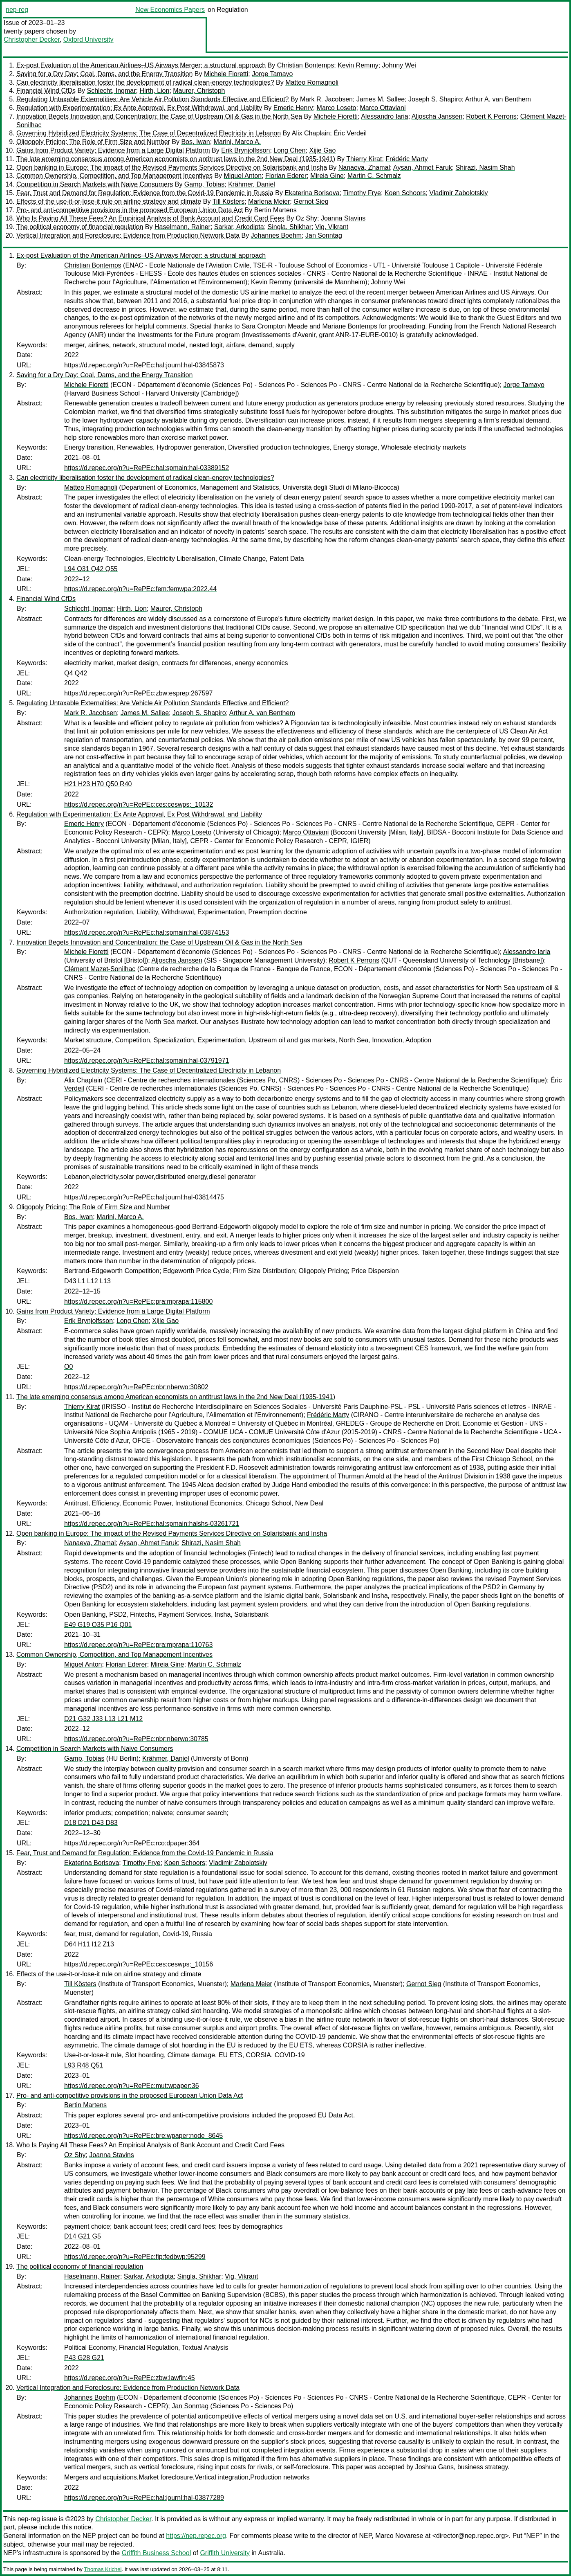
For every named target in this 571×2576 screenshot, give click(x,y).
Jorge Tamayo (272, 73)
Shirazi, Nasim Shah (485, 167)
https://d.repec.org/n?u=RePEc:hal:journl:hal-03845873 (144, 365)
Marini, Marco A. (237, 141)
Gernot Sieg (310, 201)
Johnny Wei (399, 65)
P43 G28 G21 (84, 2357)
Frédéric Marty (406, 158)
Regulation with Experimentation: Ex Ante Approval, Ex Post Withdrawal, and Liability (139, 107)
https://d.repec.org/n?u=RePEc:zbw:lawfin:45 (129, 2377)
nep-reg (17, 9)
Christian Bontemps (305, 65)
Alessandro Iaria (384, 116)
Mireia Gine (327, 175)
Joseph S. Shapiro (435, 99)
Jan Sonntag (323, 235)
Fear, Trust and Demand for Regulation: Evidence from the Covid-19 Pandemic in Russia (144, 192)
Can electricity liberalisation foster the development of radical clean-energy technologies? (145, 82)
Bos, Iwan (195, 141)
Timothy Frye (362, 192)
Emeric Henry (293, 107)
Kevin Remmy (358, 65)
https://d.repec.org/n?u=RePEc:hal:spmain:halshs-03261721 (151, 1523)
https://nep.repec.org (196, 2535)
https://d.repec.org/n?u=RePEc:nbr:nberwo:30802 (136, 1387)
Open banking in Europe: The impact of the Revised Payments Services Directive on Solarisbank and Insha (171, 167)
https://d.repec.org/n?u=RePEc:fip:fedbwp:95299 (135, 2256)
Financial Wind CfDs (46, 90)
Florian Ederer (286, 175)
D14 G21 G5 (82, 2236)
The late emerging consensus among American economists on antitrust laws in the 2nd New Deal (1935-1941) (175, 158)
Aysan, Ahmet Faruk (422, 167)
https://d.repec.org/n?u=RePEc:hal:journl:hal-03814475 (144, 1197)
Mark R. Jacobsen (326, 99)
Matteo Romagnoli (311, 82)
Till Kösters (229, 201)
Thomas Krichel (102, 2569)
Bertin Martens (275, 210)
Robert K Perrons (491, 116)
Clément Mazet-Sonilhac (99, 968)
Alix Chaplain (311, 133)
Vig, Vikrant (331, 226)
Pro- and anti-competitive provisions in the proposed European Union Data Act (129, 210)
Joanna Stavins (343, 218)
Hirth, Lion (154, 90)
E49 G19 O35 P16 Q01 (98, 1624)
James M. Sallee (380, 99)
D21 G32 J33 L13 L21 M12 (103, 1718)
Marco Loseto (336, 107)
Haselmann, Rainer (182, 226)
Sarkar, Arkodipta (239, 226)
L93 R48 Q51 (83, 2065)
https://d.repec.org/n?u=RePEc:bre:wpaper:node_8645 (143, 2135)
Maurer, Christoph (199, 90)
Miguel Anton (243, 175)
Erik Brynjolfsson (245, 150)
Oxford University (88, 39)
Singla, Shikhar (290, 226)
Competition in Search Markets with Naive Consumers (94, 184)
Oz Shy (306, 218)
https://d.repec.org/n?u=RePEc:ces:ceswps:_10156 (138, 1964)
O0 (68, 1366)
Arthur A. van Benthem (498, 99)
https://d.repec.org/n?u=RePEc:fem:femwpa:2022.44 (140, 588)
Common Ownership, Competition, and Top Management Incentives (114, 175)
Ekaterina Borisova (311, 192)
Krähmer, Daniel (251, 184)
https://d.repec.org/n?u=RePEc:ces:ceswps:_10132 (138, 804)
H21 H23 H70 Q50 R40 (98, 784)
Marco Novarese (399, 2535)
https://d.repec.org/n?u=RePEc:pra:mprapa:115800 (138, 1301)
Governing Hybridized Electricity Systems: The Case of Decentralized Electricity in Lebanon (148, 133)
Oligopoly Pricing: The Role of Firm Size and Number (93, 141)
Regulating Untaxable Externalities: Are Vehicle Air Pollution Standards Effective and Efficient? (152, 99)
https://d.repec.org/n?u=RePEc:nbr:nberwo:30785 (136, 1738)
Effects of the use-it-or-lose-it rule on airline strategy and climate (108, 201)
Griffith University (225, 2552)
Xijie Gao (322, 150)
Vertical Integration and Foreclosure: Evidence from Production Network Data (128, 235)
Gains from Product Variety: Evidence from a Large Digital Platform (113, 150)
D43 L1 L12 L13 (87, 1281)
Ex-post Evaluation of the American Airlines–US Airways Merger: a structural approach (141, 65)
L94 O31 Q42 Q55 (91, 568)
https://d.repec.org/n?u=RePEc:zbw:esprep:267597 (138, 693)
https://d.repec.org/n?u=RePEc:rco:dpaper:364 (131, 1843)
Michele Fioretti (226, 73)
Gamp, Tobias (204, 184)
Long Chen (289, 150)
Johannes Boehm (276, 235)
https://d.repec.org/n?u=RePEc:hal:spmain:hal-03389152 (146, 467)
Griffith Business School (156, 2552)
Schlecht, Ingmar (111, 90)
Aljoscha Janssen (437, 116)
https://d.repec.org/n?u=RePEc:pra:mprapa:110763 (138, 1644)
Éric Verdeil (350, 133)
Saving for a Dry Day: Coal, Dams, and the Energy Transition (104, 73)
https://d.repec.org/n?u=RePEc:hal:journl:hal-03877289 (144, 2497)
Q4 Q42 (75, 673)
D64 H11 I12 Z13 (89, 1944)
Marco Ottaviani (382, 107)
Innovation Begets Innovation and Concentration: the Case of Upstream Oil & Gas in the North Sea (159, 116)
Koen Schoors (405, 192)
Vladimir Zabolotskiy (458, 192)
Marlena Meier (269, 201)
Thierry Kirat (364, 158)
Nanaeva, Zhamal (364, 167)
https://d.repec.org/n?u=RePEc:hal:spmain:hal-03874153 (146, 932)
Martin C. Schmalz (374, 175)
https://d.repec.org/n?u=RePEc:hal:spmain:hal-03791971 (146, 1060)
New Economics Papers (170, 9)
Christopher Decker (32, 39)
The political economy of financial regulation (79, 226)
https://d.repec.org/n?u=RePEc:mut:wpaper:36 (131, 2085)
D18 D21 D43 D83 (91, 1822)
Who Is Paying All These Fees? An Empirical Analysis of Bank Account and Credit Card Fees (150, 218)
